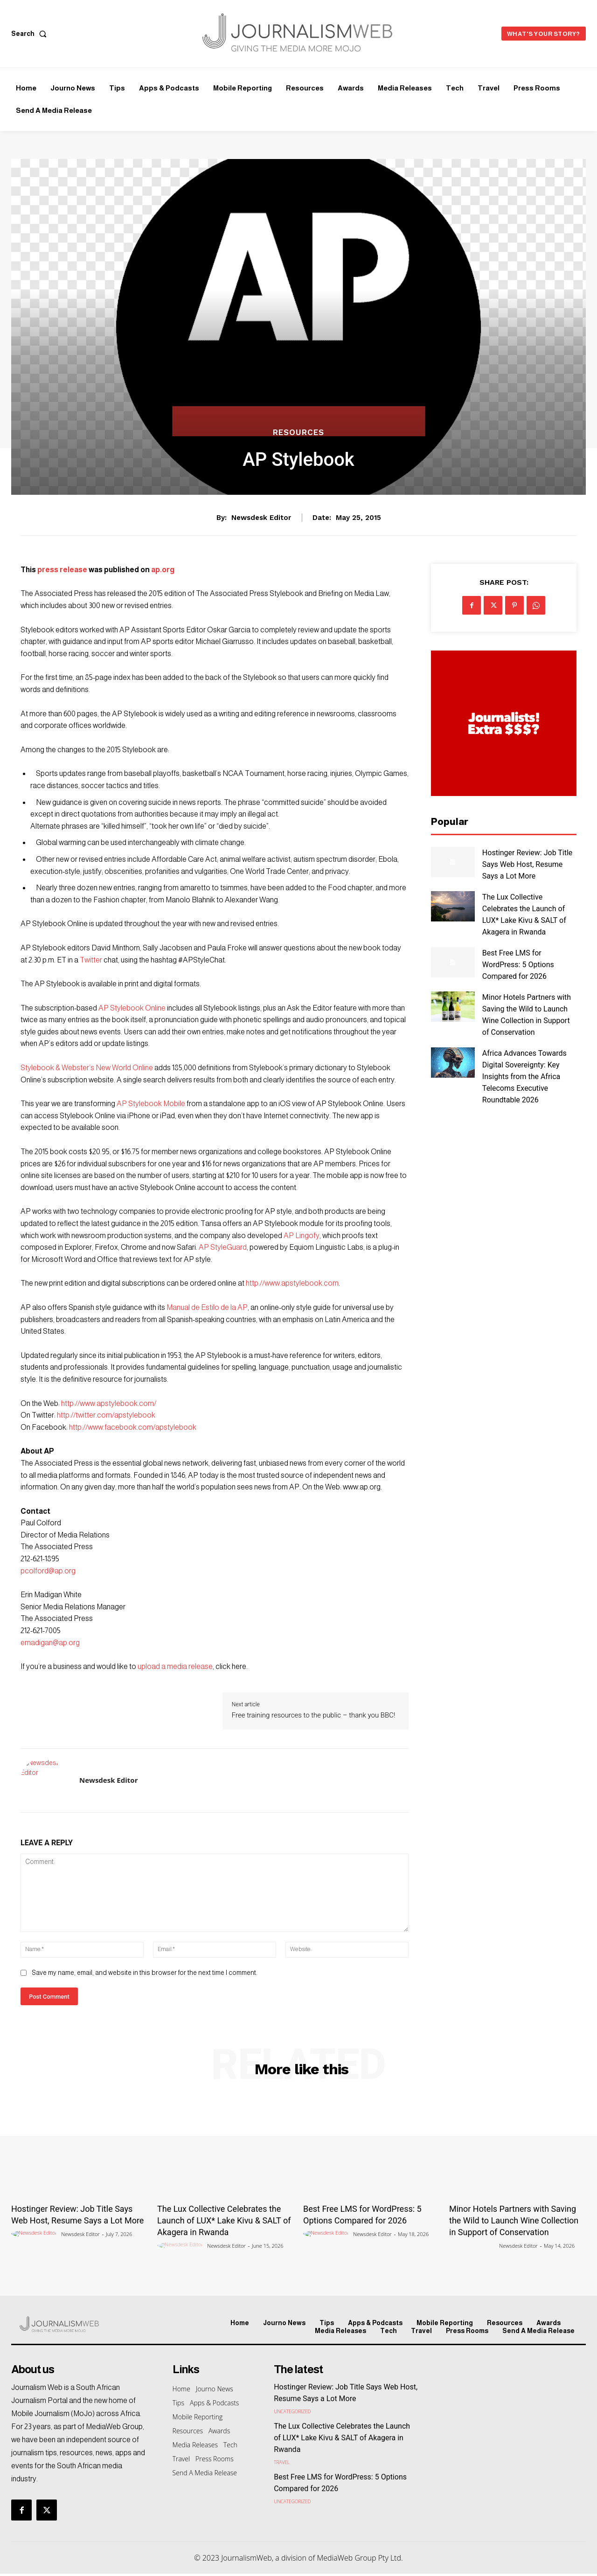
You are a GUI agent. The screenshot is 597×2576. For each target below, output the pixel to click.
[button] (30, 33)
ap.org (162, 570)
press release (62, 570)
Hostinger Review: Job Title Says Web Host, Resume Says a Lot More (527, 864)
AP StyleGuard (223, 1247)
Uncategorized (292, 2411)
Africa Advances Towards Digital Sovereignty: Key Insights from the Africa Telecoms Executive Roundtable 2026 (524, 1076)
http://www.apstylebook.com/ (108, 1403)
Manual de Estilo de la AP (207, 1307)
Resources (298, 432)
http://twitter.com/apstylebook (106, 1415)
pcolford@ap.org (48, 1571)
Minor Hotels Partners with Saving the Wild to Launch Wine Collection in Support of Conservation (513, 2220)
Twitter (91, 960)
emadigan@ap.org (50, 1643)
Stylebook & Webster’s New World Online (87, 1068)
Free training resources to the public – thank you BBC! (314, 1715)
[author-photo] (35, 2233)
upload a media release (175, 1666)
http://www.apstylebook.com (292, 1283)
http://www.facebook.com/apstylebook (132, 1427)
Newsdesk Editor (261, 517)
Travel (282, 2462)
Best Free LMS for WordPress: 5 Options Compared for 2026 (518, 965)
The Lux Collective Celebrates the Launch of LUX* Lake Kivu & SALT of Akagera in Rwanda (224, 2220)
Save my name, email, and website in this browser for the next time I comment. (144, 1972)
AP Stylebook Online (132, 1008)
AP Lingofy (301, 1236)
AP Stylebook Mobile (151, 1104)
